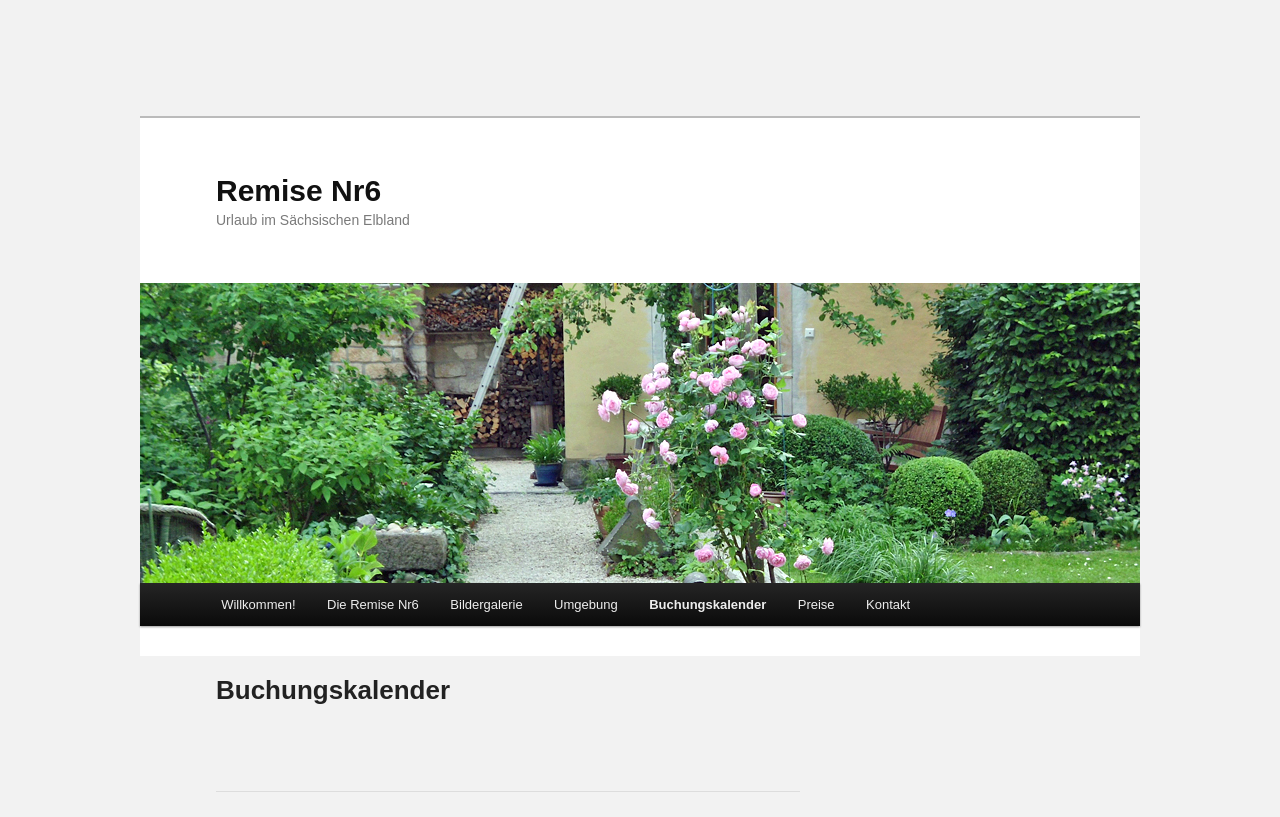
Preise (816, 604)
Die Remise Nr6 (373, 604)
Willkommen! (258, 604)
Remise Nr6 (298, 190)
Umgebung (586, 604)
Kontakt (888, 604)
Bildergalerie (486, 604)
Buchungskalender (707, 604)
